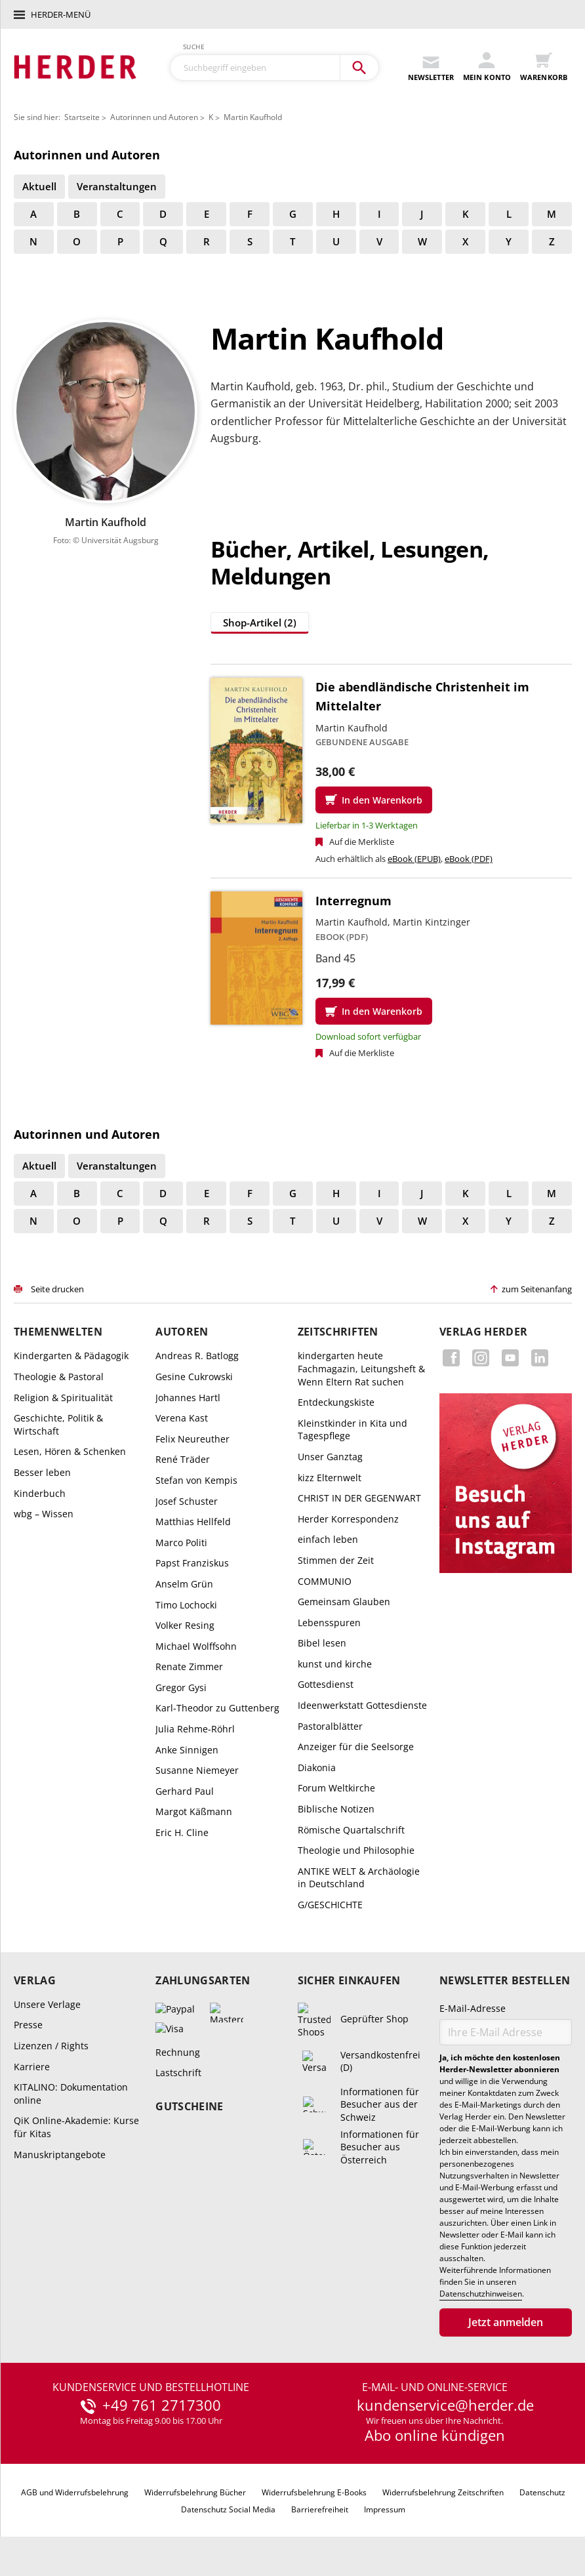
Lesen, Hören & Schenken (70, 1451)
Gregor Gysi (181, 1687)
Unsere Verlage (47, 2004)
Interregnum (353, 901)
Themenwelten (58, 1332)
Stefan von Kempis (196, 1480)
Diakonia (317, 1767)
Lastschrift (178, 2072)
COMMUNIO (325, 1581)
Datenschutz (542, 2492)
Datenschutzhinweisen (480, 2294)
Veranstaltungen (117, 186)
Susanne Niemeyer (197, 1770)
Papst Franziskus (192, 1563)
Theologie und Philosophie (356, 1850)
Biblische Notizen (336, 1809)
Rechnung (177, 2052)
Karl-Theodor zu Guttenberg (217, 1708)
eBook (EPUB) (414, 859)
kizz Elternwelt (329, 1477)
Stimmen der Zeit (336, 1560)
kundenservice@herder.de (445, 2405)
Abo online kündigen (435, 2434)
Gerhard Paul (184, 1791)
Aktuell (39, 186)
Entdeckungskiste (336, 1402)
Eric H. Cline (182, 1832)
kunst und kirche (335, 1664)
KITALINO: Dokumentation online (71, 2093)
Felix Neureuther (192, 1439)
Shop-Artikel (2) (259, 622)
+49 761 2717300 (161, 2405)
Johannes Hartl (187, 1397)
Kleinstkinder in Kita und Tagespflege (352, 1429)
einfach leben (328, 1539)
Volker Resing (184, 1625)
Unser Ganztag (330, 1456)
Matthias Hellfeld (193, 1521)
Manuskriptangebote (60, 2154)
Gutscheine (189, 2106)
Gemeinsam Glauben (344, 1601)
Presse (28, 2024)
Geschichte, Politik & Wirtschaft (58, 1424)
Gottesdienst (325, 1684)
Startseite (82, 117)
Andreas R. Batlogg (197, 1355)
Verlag (35, 1980)
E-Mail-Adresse (472, 2008)
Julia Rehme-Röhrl (195, 1729)
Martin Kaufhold (253, 117)
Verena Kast (181, 1418)
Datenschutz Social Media (228, 2509)
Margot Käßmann (193, 1811)
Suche (194, 46)
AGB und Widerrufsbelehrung (75, 2492)
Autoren (181, 1332)
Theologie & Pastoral (59, 1376)
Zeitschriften (338, 1332)
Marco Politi (181, 1542)
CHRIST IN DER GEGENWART (359, 1498)
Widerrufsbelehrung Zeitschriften (443, 2492)
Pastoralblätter (330, 1726)
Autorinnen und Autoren (154, 117)
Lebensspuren (329, 1622)
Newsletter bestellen (504, 1980)
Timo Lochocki (186, 1605)
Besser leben (42, 1472)
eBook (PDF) (469, 859)
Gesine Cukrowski (194, 1376)
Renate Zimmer (189, 1666)
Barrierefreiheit (319, 2509)
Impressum (384, 2509)
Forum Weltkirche (336, 1788)
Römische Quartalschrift (351, 1830)
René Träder (182, 1459)
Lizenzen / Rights (51, 2045)
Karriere (32, 2066)
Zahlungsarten (202, 1980)
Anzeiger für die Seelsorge (356, 1746)
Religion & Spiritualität (63, 1397)
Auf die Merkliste (361, 842)
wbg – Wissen (43, 1513)
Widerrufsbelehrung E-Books (314, 2492)
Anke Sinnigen (186, 1750)
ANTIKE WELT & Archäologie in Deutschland (359, 1878)
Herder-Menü (61, 14)
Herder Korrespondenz (348, 1519)
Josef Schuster (186, 1501)
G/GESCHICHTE (330, 1904)
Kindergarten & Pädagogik (71, 1355)
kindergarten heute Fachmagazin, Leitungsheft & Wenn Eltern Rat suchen (361, 1368)
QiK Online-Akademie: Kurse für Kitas (76, 2127)
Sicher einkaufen (349, 1980)
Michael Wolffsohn (196, 1646)
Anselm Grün (184, 1584)
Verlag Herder (483, 1332)
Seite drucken (57, 1289)
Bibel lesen (322, 1643)
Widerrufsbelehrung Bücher (195, 2492)
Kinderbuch (40, 1493)
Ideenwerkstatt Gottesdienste (362, 1705)
